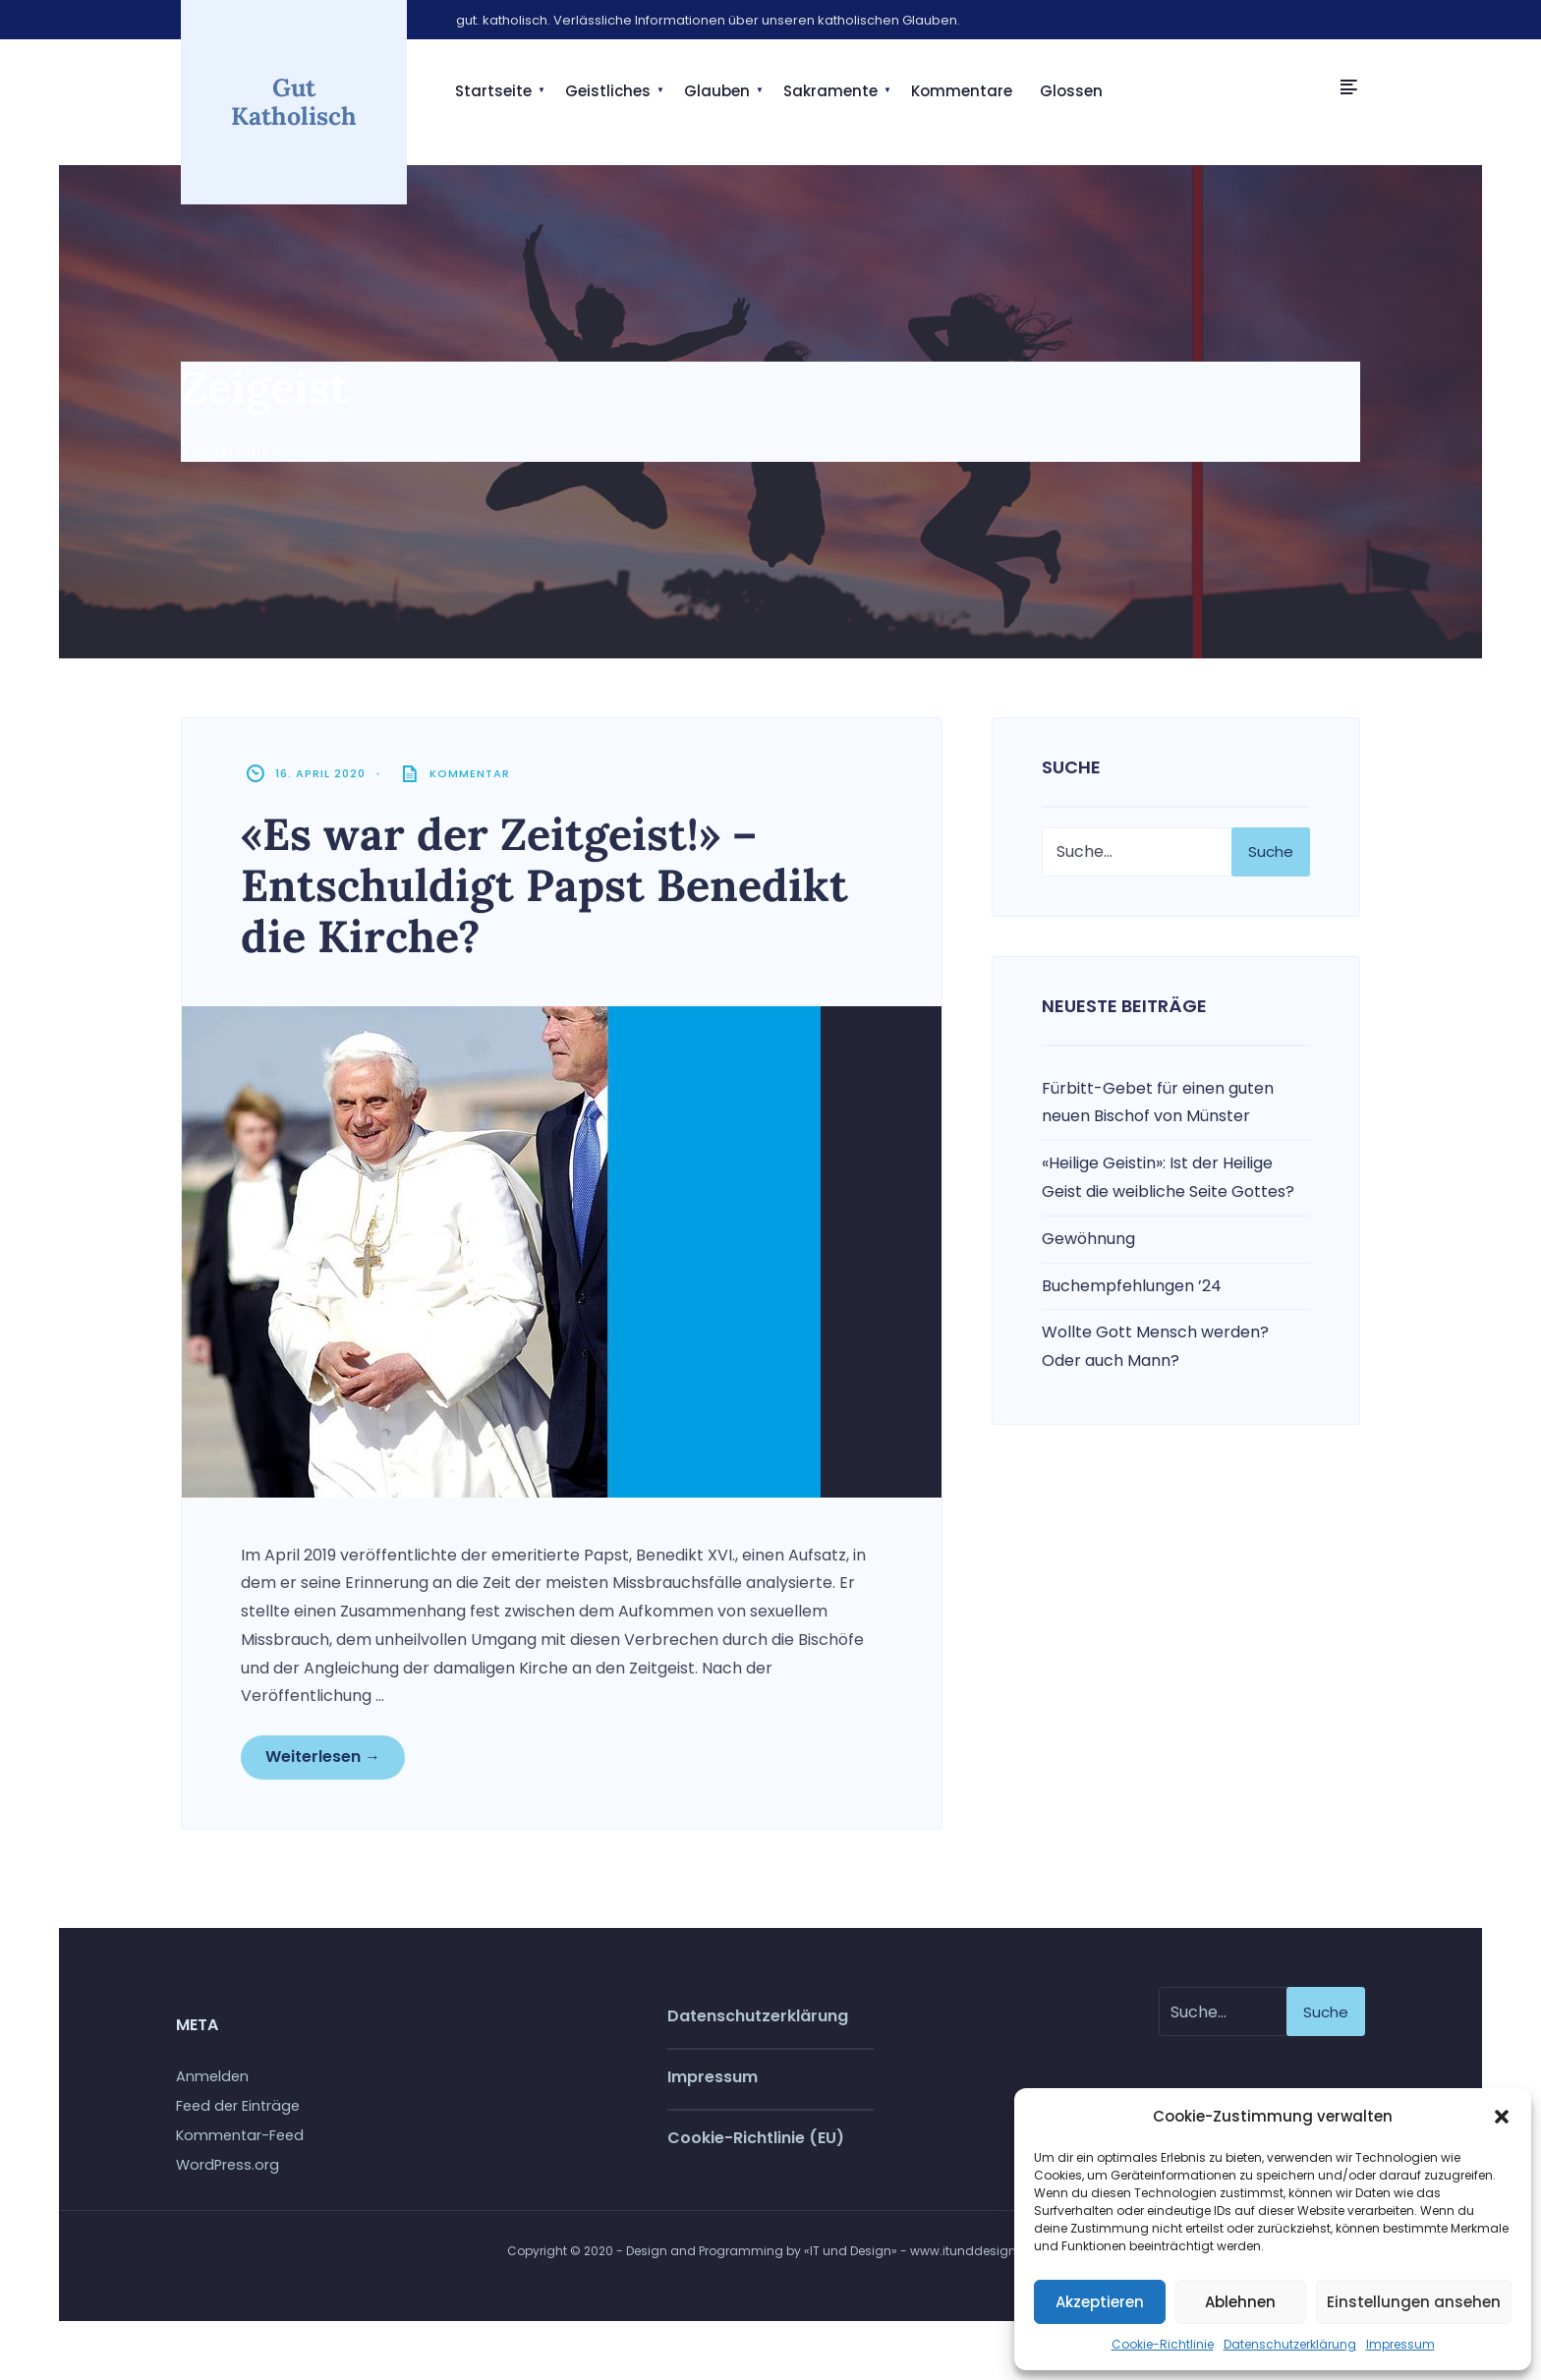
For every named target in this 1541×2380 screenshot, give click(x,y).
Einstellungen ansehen (1414, 2302)
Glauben (717, 91)
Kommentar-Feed (240, 2135)
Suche (1270, 851)
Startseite (493, 91)
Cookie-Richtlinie (1163, 2344)
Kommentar (469, 773)
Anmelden (212, 2076)
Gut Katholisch (294, 102)
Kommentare (961, 91)
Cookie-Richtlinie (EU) (755, 2137)
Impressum (1400, 2344)
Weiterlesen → (322, 1756)
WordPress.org (227, 2165)
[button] (1502, 2116)
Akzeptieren (1100, 2302)
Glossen (1071, 91)
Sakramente (830, 91)
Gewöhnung (1088, 1238)
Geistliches (608, 91)
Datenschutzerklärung (1290, 2344)
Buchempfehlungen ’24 (1132, 1286)
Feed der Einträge (238, 2106)
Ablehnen (1240, 2302)
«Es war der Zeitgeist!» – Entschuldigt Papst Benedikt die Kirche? (544, 885)
